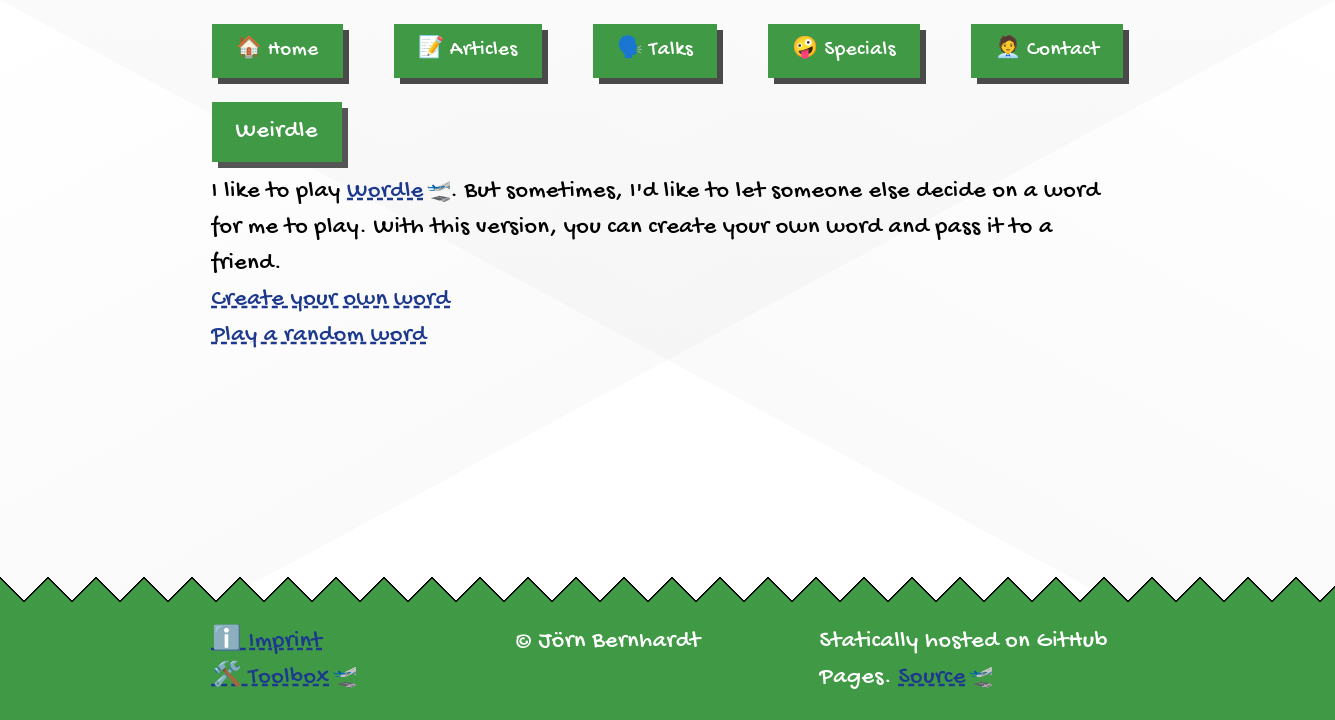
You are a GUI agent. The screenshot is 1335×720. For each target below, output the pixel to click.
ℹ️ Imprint (267, 641)
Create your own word (331, 299)
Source (932, 677)
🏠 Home (277, 50)
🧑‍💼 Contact (1047, 50)
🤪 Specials (844, 50)
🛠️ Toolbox (271, 677)
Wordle (385, 191)
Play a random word (319, 335)
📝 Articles (468, 50)
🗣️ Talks (655, 50)
